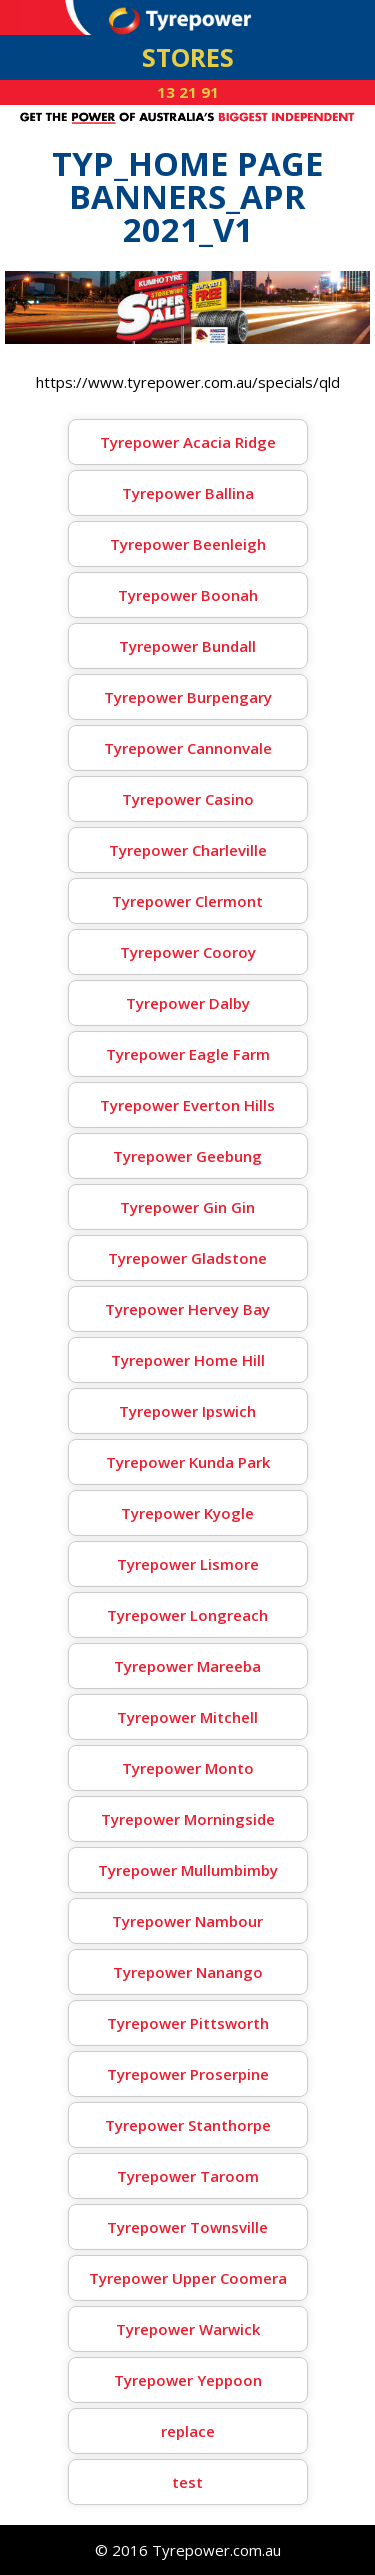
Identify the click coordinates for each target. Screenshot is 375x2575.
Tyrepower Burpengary (188, 697)
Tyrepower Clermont (187, 901)
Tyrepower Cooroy (188, 952)
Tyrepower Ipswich (187, 1411)
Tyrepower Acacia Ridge (188, 442)
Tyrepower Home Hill (188, 1360)
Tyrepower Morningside (188, 1819)
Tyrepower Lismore (188, 1564)
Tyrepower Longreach (187, 1615)
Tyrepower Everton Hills (187, 1105)
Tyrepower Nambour (187, 1921)
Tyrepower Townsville (187, 2227)
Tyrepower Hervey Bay (187, 1309)
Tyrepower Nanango (188, 1972)
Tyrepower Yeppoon (188, 2380)
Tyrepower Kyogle (187, 1513)
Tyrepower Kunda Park (188, 1462)
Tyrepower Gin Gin (187, 1207)
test (187, 2482)
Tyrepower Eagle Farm (188, 1054)
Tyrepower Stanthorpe (188, 2125)
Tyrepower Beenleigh (188, 544)
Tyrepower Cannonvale (188, 748)
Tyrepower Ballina (188, 493)
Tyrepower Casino (188, 799)
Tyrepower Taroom (188, 2176)
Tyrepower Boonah (188, 595)
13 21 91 (188, 92)
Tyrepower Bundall (187, 646)
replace (188, 2431)
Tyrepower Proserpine (188, 2074)
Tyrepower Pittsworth (188, 2023)
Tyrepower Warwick (188, 2329)
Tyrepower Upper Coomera (188, 2278)
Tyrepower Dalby (188, 1003)
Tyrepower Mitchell (187, 1717)
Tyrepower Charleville (188, 850)
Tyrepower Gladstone (187, 1258)
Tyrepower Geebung (187, 1156)
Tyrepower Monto (188, 1768)
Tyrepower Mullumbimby (188, 1870)
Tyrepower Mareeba (187, 1666)
